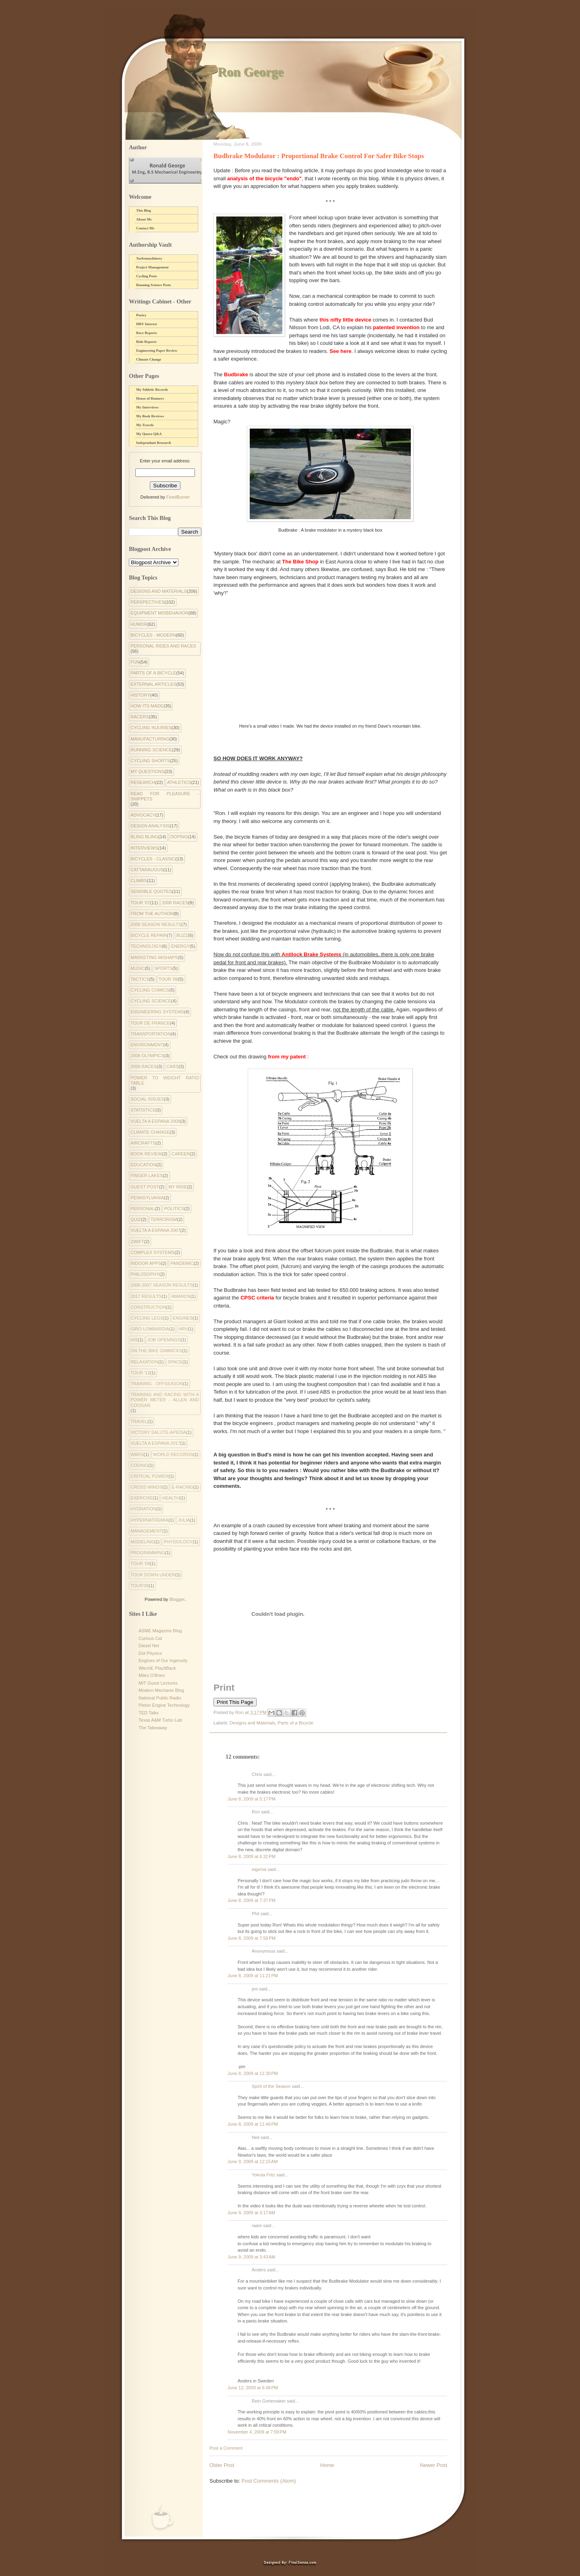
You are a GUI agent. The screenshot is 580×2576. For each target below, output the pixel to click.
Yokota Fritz (263, 2174)
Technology (146, 946)
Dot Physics (150, 1653)
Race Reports (146, 333)
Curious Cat (150, 1638)
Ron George (251, 72)
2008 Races (175, 902)
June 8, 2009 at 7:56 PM (252, 1938)
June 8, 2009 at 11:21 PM (253, 1975)
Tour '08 (168, 979)
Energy (180, 946)
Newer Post (433, 2465)
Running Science (151, 749)
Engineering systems (157, 1011)
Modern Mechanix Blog (161, 1690)
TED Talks (149, 1712)
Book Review (146, 1153)
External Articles (153, 684)
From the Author (151, 913)
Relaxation (144, 1361)
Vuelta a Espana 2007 (155, 1230)
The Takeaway (153, 1727)
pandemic (181, 1263)
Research (142, 782)
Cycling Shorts (150, 760)
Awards (180, 1296)
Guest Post (144, 1186)
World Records (173, 1454)
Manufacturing (149, 738)
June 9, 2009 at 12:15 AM (253, 2161)
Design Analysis (150, 825)
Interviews (144, 848)
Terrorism (164, 1219)
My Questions (147, 771)
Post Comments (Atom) (269, 2481)
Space (175, 1361)
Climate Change (148, 359)
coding (139, 1465)
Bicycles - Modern (153, 635)
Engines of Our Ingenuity (163, 1660)
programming (147, 1552)
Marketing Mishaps (154, 957)
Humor (138, 624)
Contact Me (145, 228)
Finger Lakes (146, 1175)
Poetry (141, 315)
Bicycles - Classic (152, 858)
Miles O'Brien (152, 1675)
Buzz (182, 935)
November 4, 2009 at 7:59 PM (257, 2432)
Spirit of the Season (271, 2086)
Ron (256, 1811)
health (171, 1497)
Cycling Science (150, 1000)
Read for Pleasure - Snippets (164, 796)
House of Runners (150, 398)
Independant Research (153, 443)
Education (143, 1164)
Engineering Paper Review (156, 351)
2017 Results (146, 1296)
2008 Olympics (147, 1055)
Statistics (142, 1110)
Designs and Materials (252, 1722)
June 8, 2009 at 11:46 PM (253, 2124)
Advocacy (142, 815)
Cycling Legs (146, 1318)
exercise (141, 1497)
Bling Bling (144, 836)
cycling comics (149, 990)
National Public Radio (160, 1697)
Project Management (152, 267)
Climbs (138, 880)
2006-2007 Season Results (161, 1285)
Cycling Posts (146, 276)
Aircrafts (142, 1143)
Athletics (179, 782)
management (146, 1530)
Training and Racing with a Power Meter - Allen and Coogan (164, 1399)
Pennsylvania (147, 1197)
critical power (149, 1476)
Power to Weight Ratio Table (164, 1080)
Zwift (137, 1241)
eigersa (259, 1869)
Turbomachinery (149, 258)
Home (327, 2465)
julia (184, 1520)
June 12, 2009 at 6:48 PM (253, 2387)
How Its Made (147, 705)
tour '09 (140, 1563)
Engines (183, 1318)
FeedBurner (178, 497)
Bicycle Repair (148, 935)
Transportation (150, 1033)
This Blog (143, 210)
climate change (150, 1132)
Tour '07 (140, 902)
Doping (179, 836)
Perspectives (147, 602)
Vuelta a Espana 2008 (155, 1121)
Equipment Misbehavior (159, 612)
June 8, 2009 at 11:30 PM (253, 2073)
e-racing (182, 1487)
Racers (139, 716)
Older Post (221, 2465)
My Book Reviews (150, 416)
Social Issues (147, 1099)
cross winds (146, 1487)
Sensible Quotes (151, 891)
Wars (137, 1454)
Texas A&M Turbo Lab (160, 1720)
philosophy (145, 1274)
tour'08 (139, 1585)
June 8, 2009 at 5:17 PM (252, 1798)
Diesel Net (149, 1645)
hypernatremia (149, 1520)
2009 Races (143, 1066)
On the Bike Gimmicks (156, 1350)
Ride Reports (146, 342)
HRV (183, 1328)
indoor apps (145, 1263)
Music (137, 968)
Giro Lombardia (149, 1328)
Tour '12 (140, 1372)
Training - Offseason (156, 1383)
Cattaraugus (147, 869)
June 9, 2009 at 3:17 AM (251, 2212)
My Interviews (147, 407)
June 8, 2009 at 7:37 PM (252, 1900)
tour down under (152, 1574)
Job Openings (164, 1339)
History (140, 695)
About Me (144, 219)
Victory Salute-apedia (158, 1432)
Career (181, 1153)
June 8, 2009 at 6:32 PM (252, 1856)
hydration (143, 1508)
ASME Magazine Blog (160, 1630)
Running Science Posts (153, 285)
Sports (163, 968)
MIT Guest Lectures (158, 1683)
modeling (142, 1541)
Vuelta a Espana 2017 (155, 1443)
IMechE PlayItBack (157, 1668)
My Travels (144, 425)
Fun (135, 662)
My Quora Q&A (149, 434)
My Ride (177, 1186)
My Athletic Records (152, 390)
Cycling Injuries (151, 727)
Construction (148, 1307)
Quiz (135, 1219)
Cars (172, 1066)
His (134, 1339)
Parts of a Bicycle (295, 1722)
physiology (178, 1541)
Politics (174, 1208)
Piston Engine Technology (164, 1705)
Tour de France (150, 1023)
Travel (138, 1421)
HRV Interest (146, 324)
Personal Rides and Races (163, 645)
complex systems (152, 1252)
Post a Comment (225, 2448)
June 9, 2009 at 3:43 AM (251, 2256)
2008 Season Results (155, 924)
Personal (142, 1208)
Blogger (176, 1599)
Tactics (139, 979)
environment (146, 1044)
